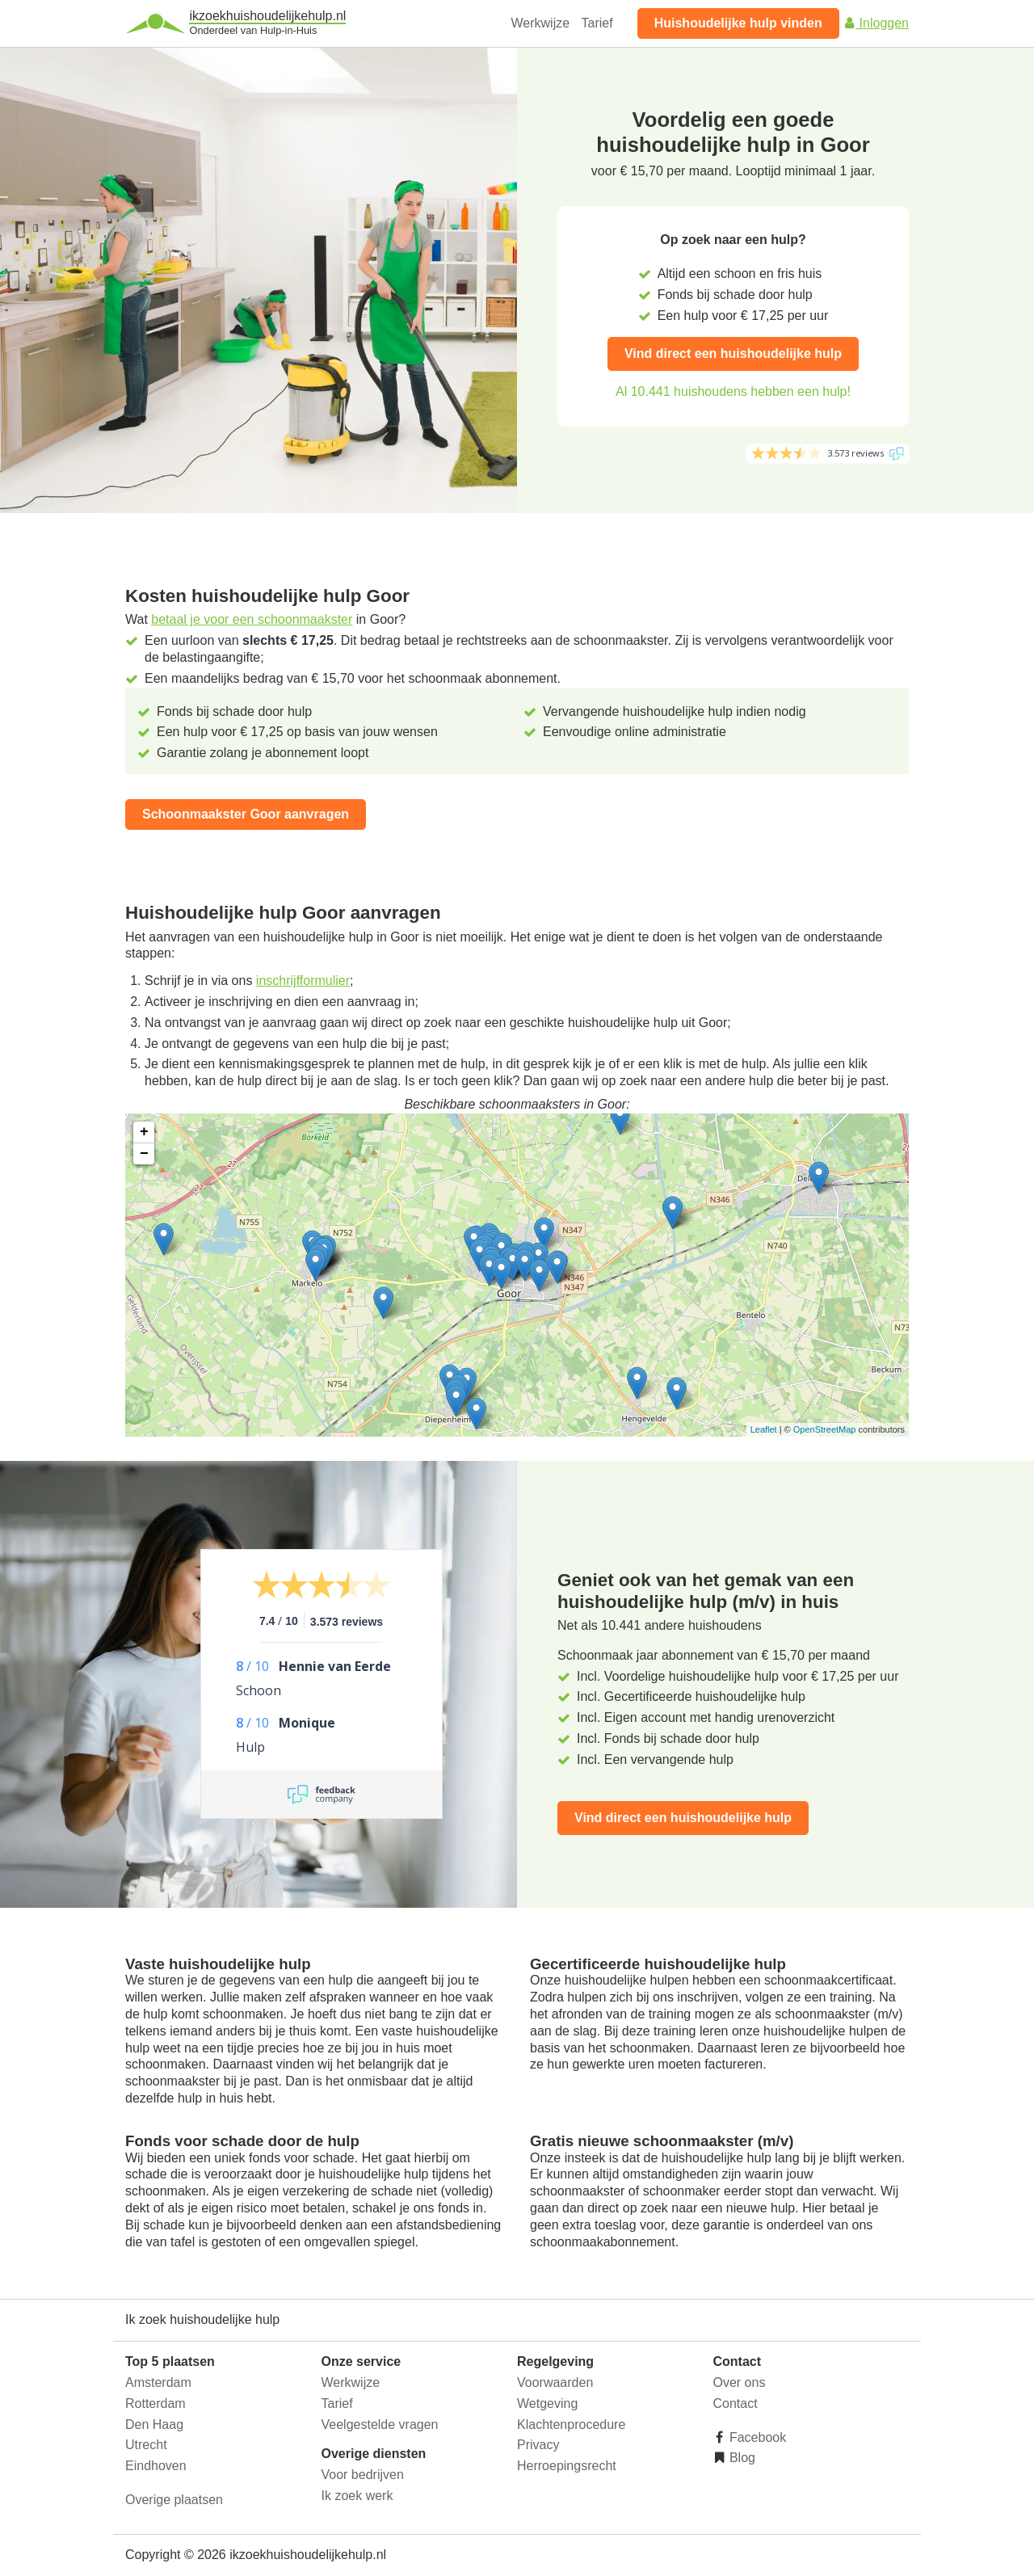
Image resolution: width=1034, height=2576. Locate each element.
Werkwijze (540, 23)
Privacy (538, 2445)
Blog (740, 2457)
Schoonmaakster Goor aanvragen (245, 814)
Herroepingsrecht (566, 2466)
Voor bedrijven (363, 2474)
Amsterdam (158, 2382)
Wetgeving (547, 2403)
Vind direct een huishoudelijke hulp (733, 353)
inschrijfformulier (303, 980)
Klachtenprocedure (571, 2424)
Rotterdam (155, 2403)
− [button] (144, 1154)
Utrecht (146, 2445)
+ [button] (144, 1132)
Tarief (597, 23)
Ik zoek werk (357, 2495)
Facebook (756, 2437)
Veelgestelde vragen (380, 2424)
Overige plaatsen (174, 2500)
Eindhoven (156, 2466)
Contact (735, 2403)
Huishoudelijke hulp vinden (738, 23)
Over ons (739, 2382)
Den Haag (154, 2424)
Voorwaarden (555, 2382)
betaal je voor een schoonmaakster (251, 619)
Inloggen (876, 23)
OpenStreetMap (824, 1429)
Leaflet (763, 1429)
